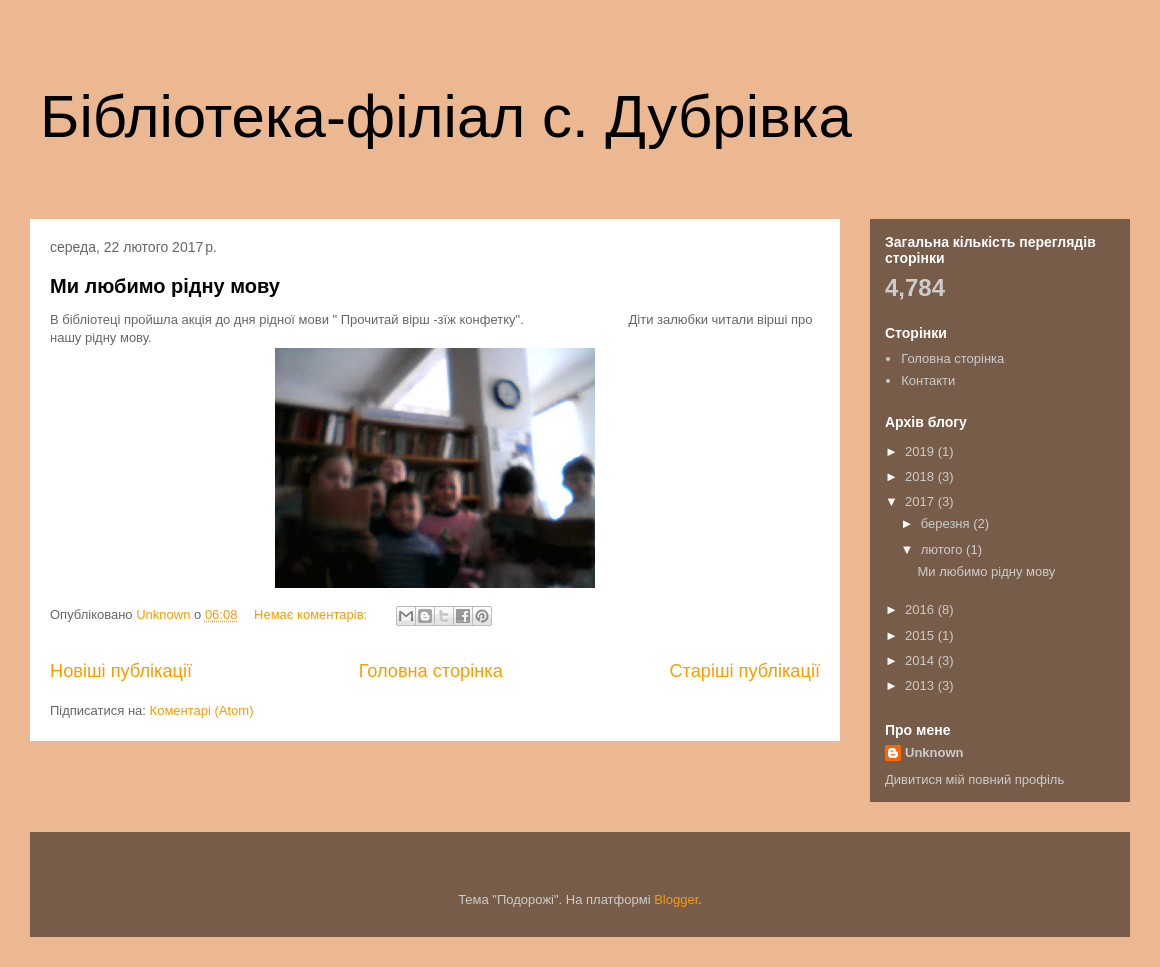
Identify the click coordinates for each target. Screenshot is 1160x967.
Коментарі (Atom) (202, 710)
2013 (921, 685)
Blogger (676, 899)
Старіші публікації (744, 671)
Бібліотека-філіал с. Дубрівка (446, 116)
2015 (921, 635)
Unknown (934, 752)
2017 (921, 501)
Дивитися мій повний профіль (974, 779)
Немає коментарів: (312, 614)
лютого (943, 549)
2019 (921, 451)
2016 (921, 609)
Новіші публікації (121, 671)
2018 (921, 476)
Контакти (928, 380)
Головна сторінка (431, 671)
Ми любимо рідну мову (165, 286)
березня (947, 523)
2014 (921, 660)
